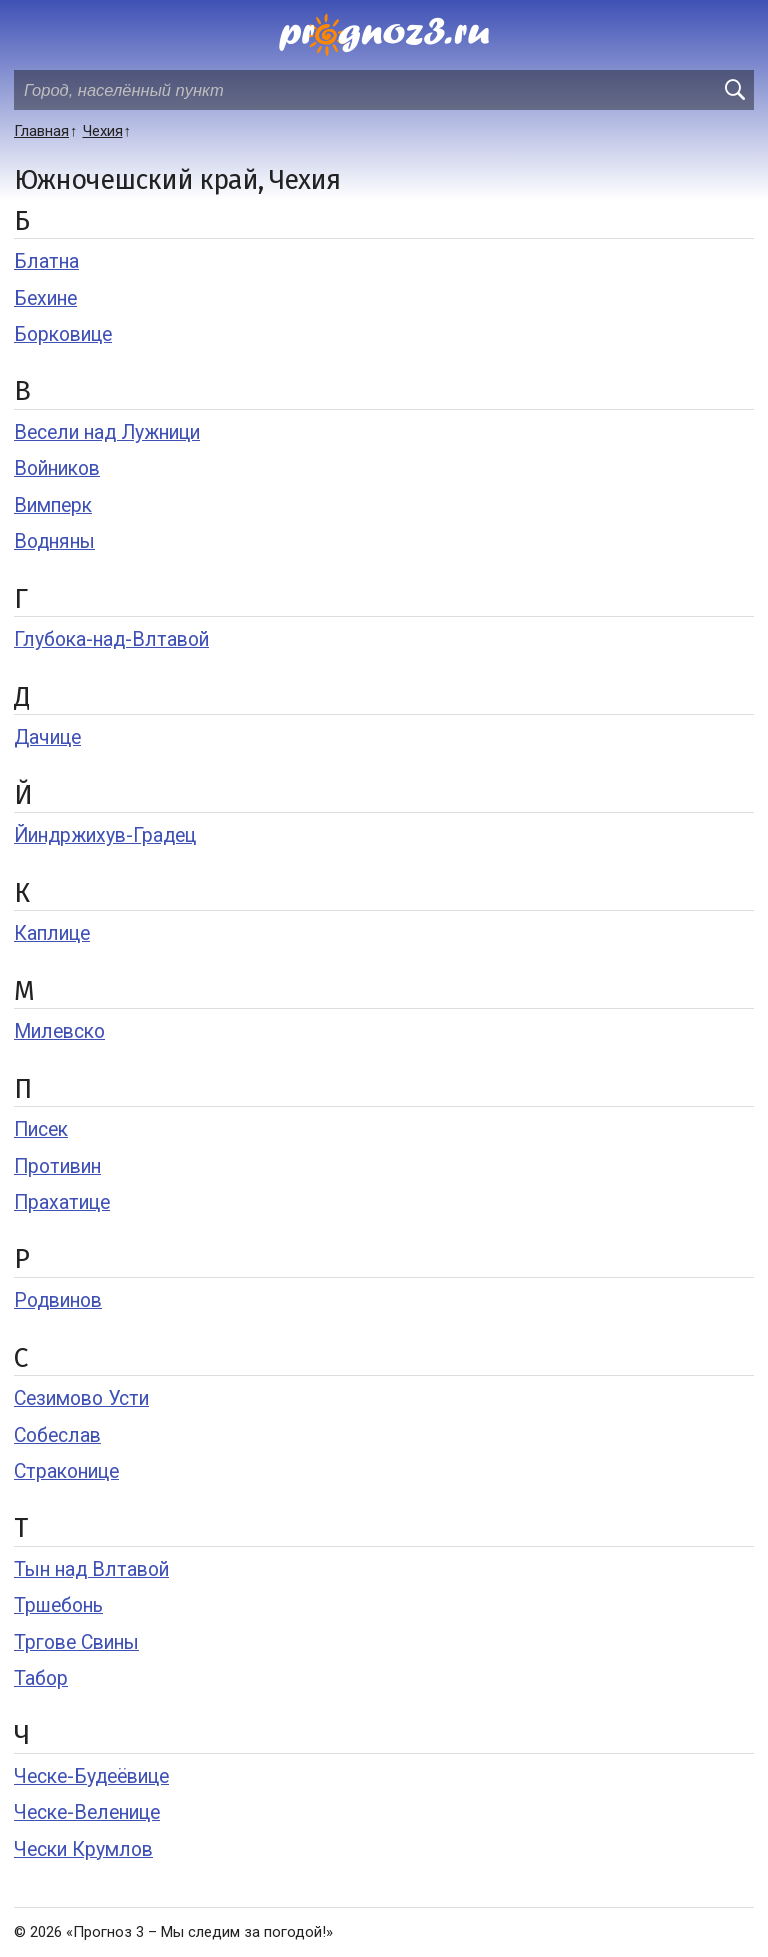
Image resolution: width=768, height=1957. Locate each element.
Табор (41, 1678)
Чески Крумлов (83, 1849)
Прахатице (62, 1202)
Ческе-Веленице (87, 1812)
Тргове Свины (76, 1642)
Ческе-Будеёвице (91, 1776)
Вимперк (53, 505)
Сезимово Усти (81, 1398)
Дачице (47, 737)
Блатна (46, 261)
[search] (734, 90)
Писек (41, 1129)
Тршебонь (58, 1605)
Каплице (52, 933)
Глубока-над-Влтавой (111, 639)
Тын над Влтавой (91, 1569)
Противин (57, 1166)
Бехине (45, 298)
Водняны (54, 541)
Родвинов (58, 1300)
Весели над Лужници (107, 432)
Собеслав (57, 1435)
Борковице (63, 334)
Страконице (66, 1471)
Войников (57, 468)
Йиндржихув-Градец (105, 835)
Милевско (59, 1031)
